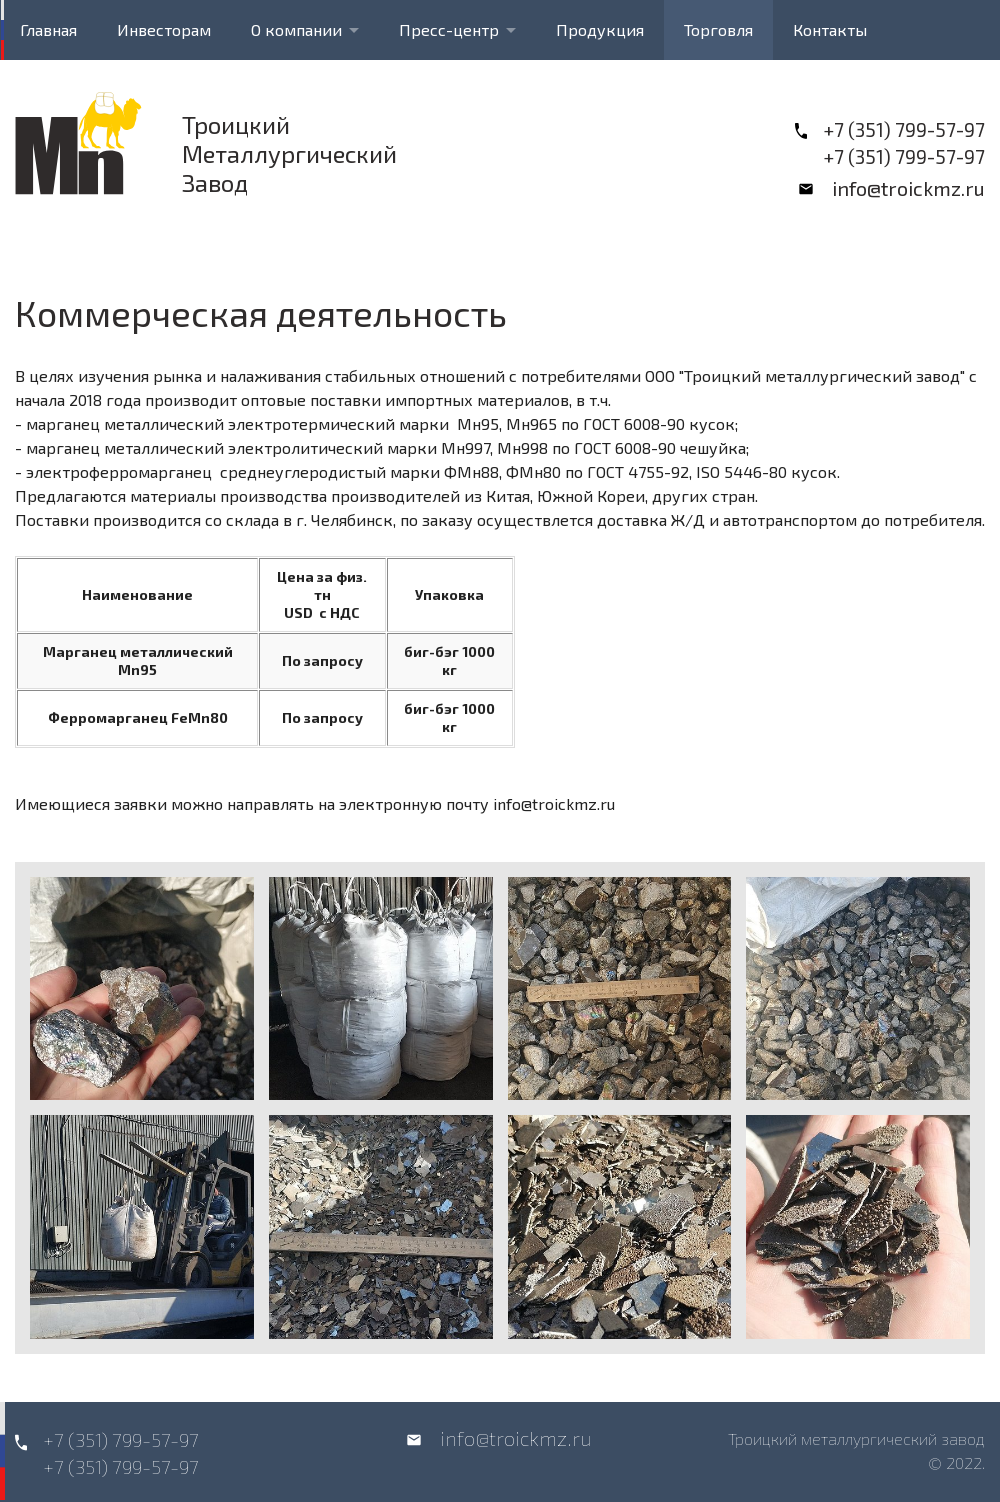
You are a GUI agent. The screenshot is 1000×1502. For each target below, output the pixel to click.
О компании (296, 29)
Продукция (600, 29)
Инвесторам (164, 29)
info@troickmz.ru (908, 188)
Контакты (830, 29)
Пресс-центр (449, 29)
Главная (48, 29)
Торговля (718, 29)
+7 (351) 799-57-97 (904, 129)
